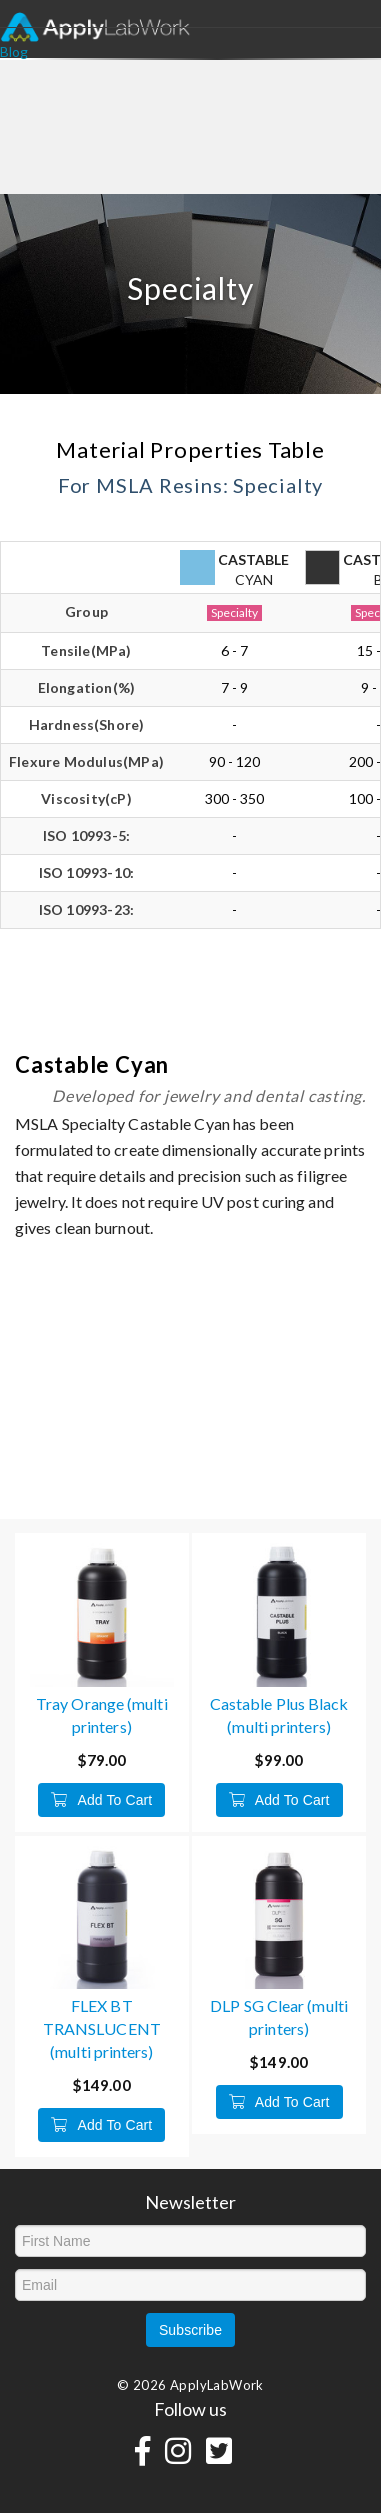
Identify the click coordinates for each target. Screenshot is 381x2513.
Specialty (234, 612)
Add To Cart (101, 1800)
